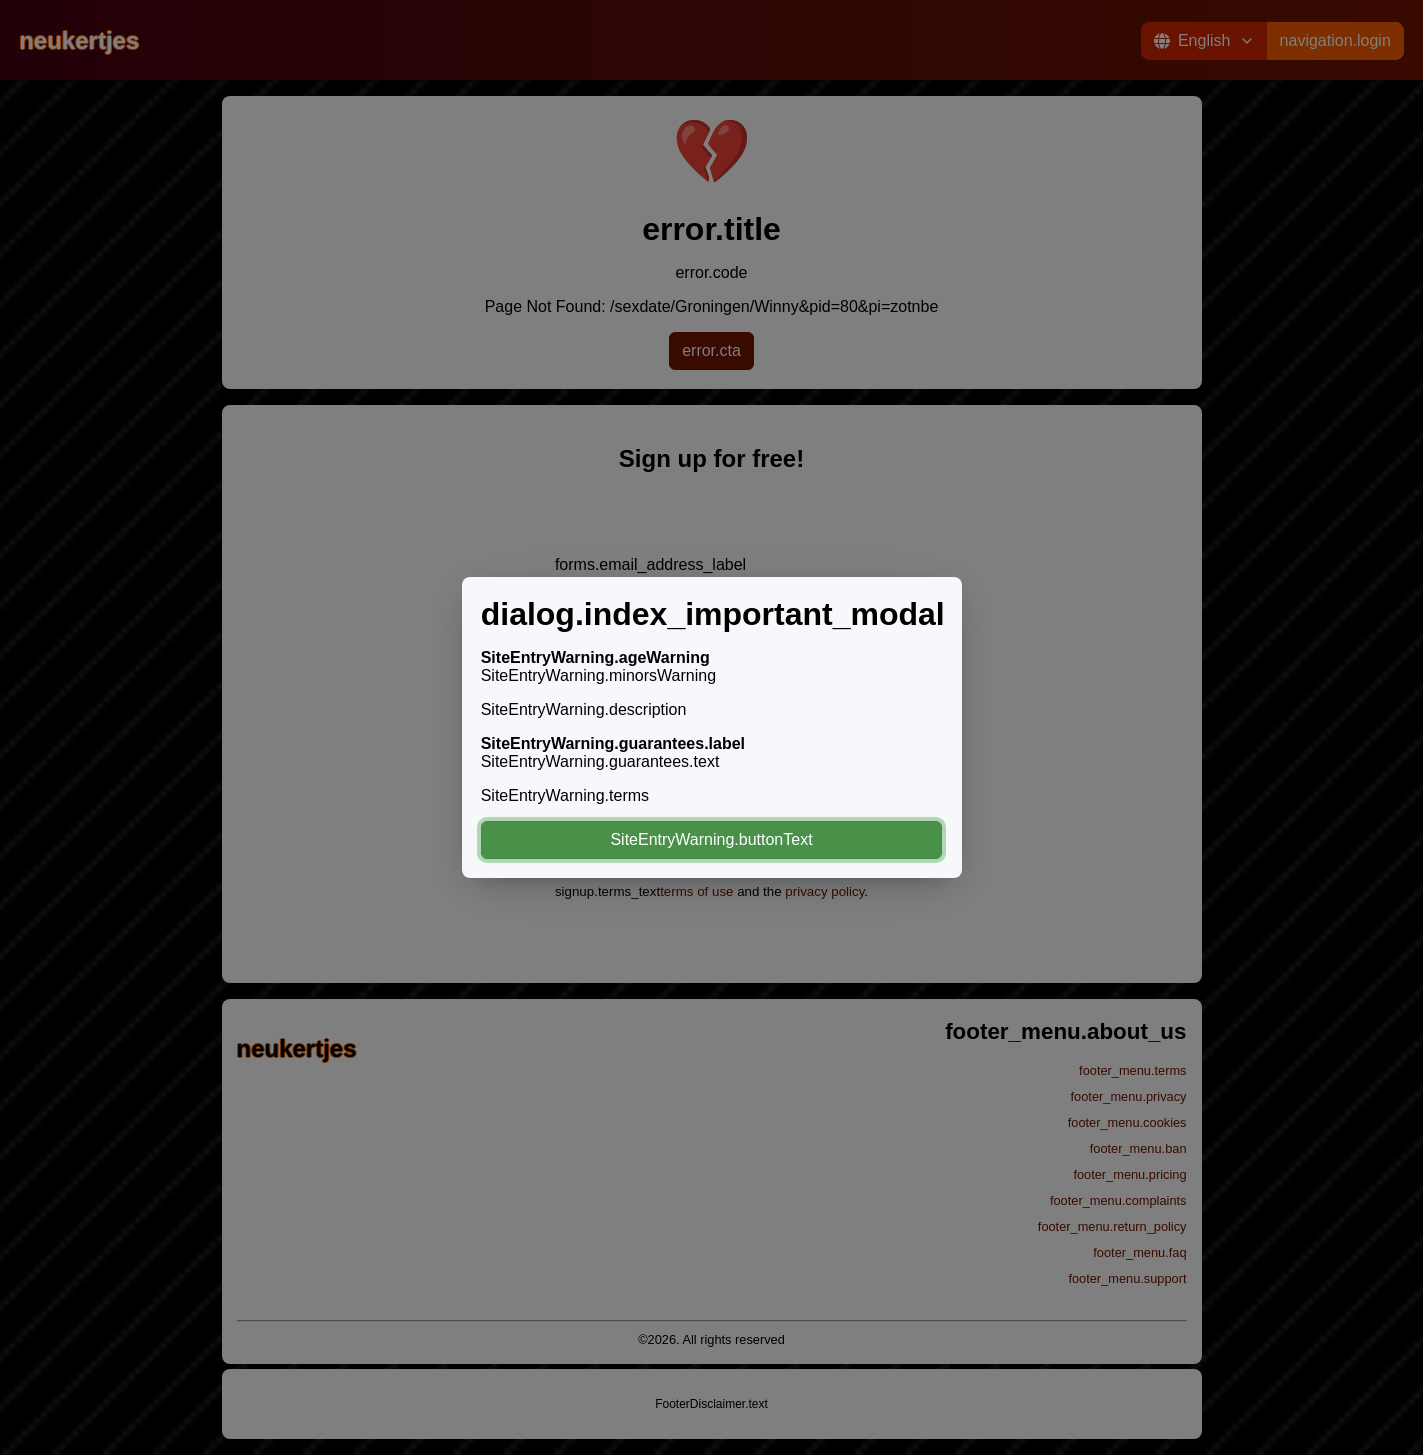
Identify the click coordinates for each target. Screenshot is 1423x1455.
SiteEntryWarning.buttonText (711, 839)
